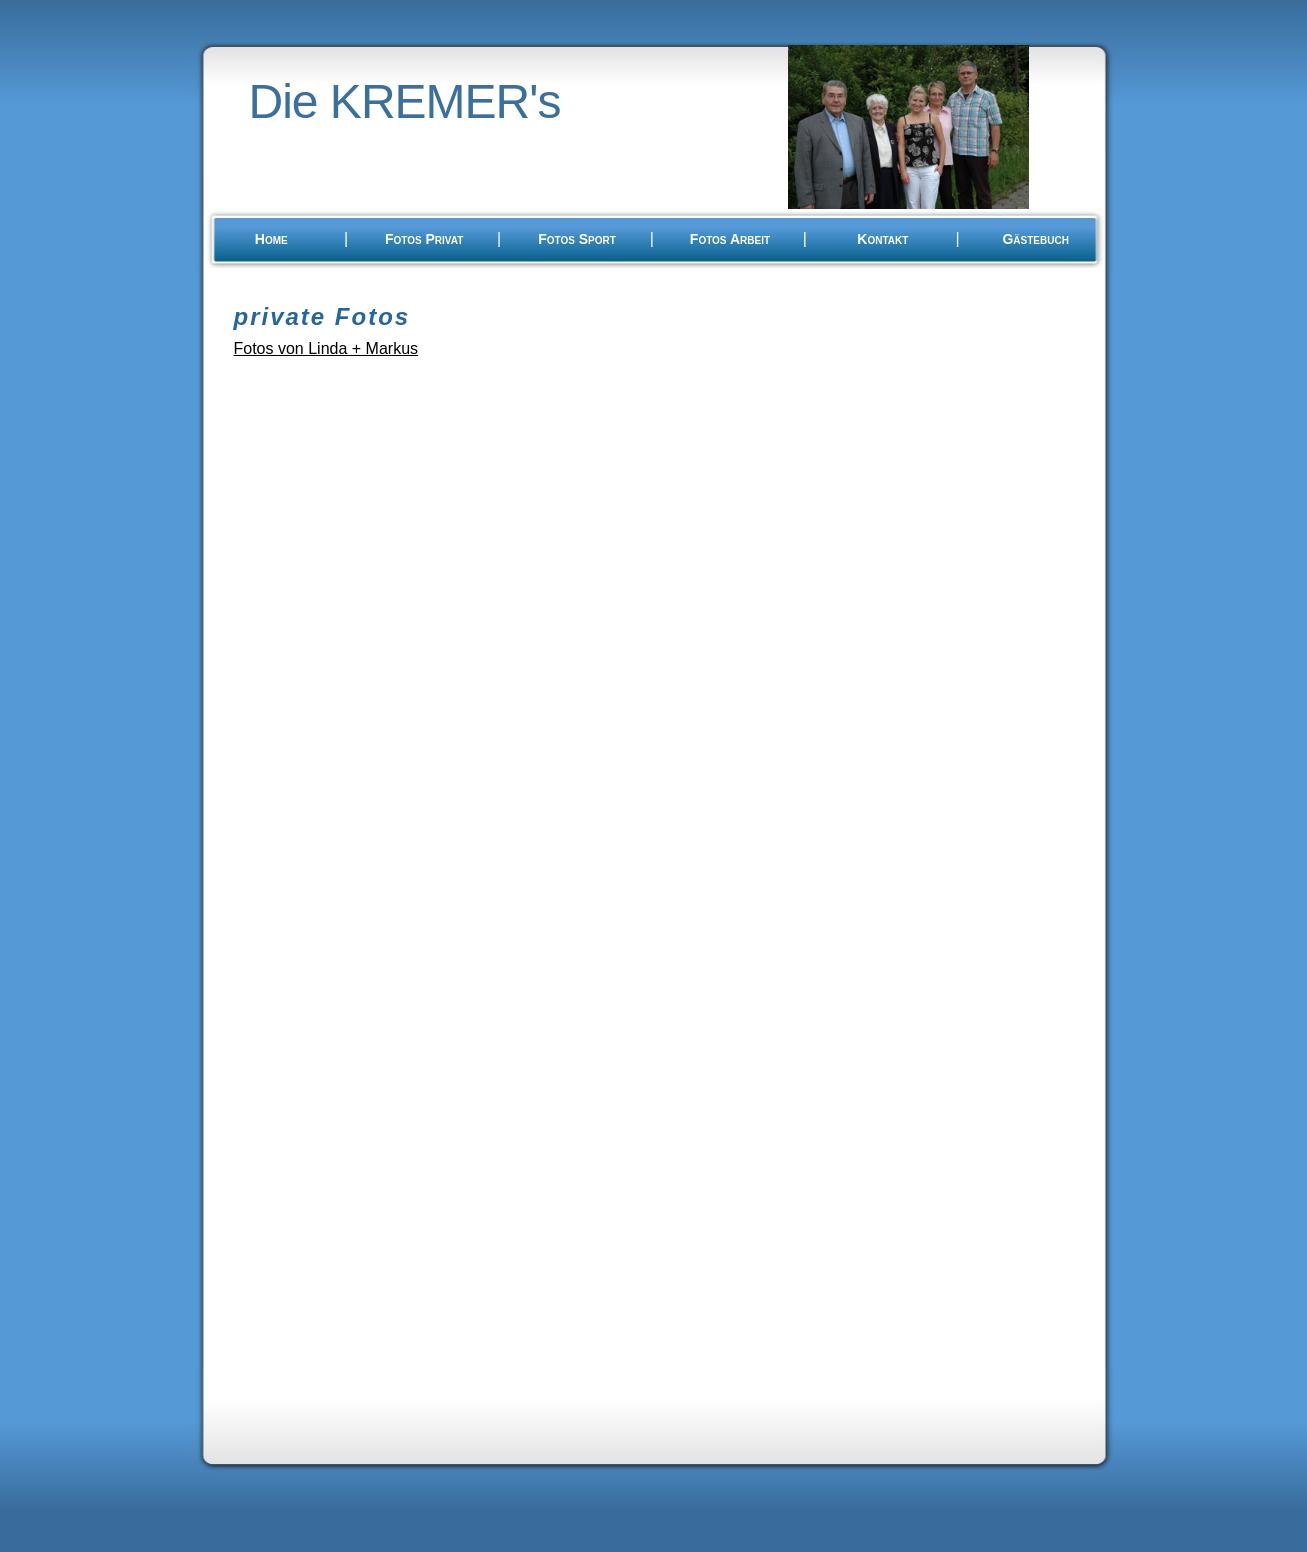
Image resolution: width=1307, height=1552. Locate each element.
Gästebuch (1035, 239)
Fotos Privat (424, 239)
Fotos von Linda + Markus (326, 348)
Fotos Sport (577, 239)
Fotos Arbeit (730, 239)
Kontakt (882, 239)
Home (271, 239)
